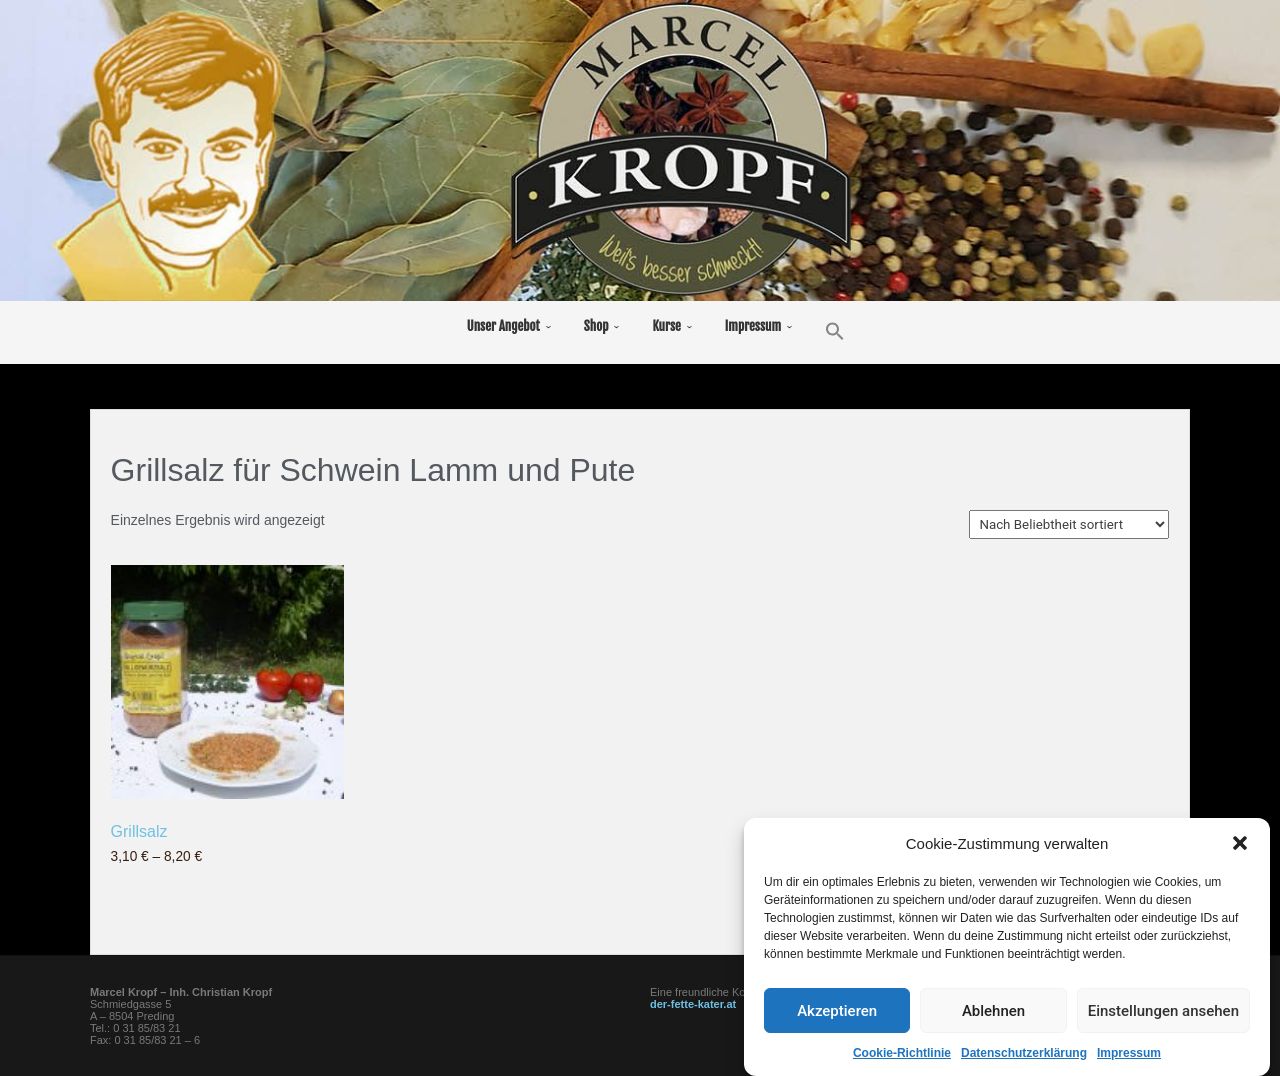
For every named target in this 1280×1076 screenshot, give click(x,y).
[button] (1240, 845)
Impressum (1129, 1055)
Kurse (666, 326)
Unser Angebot (503, 326)
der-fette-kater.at (693, 1004)
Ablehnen (993, 1013)
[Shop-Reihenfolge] (1069, 524)
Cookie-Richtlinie (902, 1055)
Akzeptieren (837, 1013)
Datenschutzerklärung (1024, 1055)
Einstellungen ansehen (1163, 1013)
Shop (596, 326)
